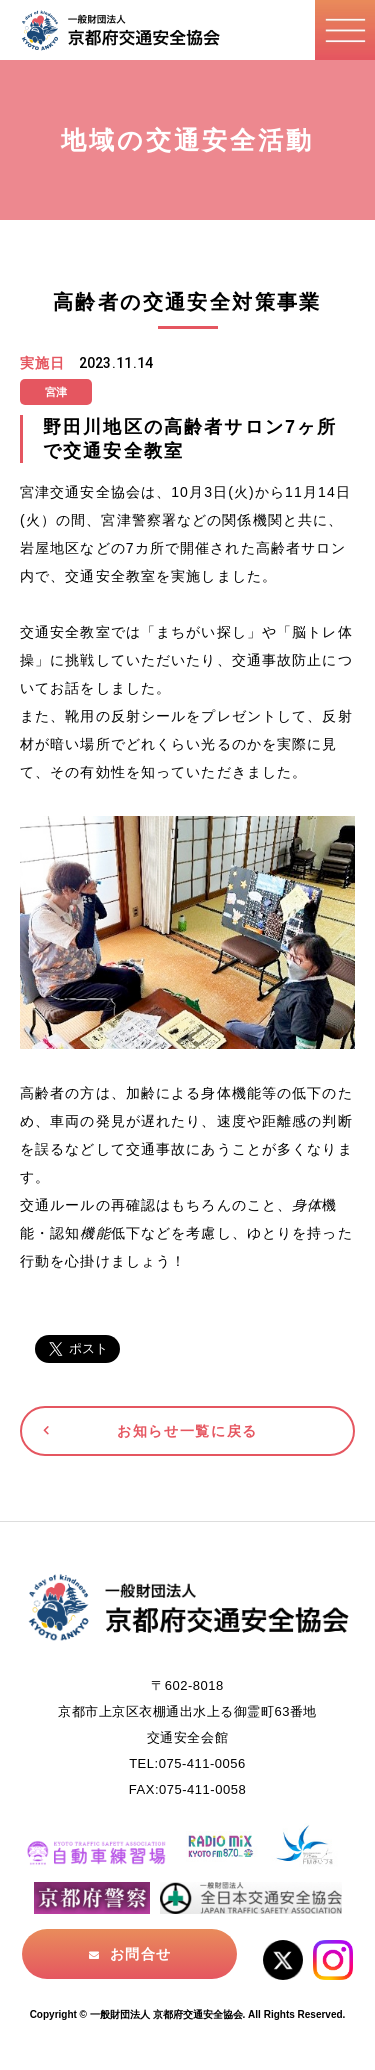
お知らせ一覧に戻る (187, 1431)
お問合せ (140, 1954)
